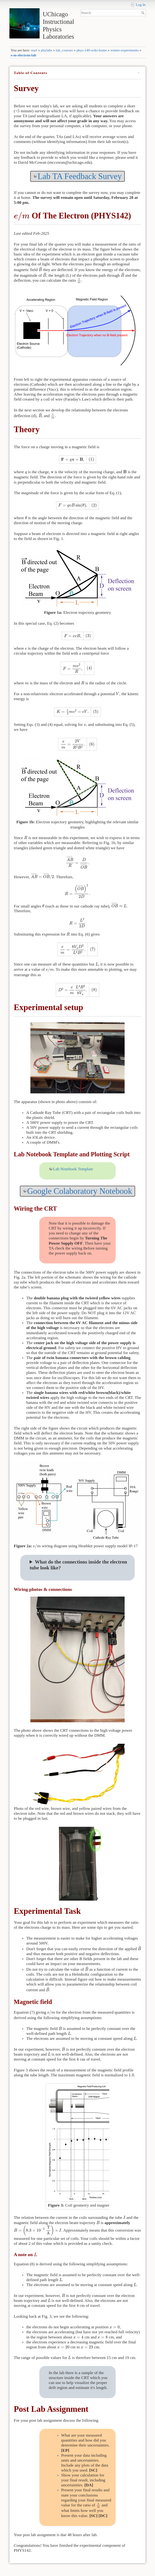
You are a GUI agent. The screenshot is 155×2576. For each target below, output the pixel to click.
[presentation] (22, 216)
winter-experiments (124, 50)
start (34, 50)
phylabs (46, 50)
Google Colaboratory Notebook (79, 1191)
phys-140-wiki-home (92, 50)
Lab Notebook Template (73, 1169)
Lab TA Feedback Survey (79, 176)
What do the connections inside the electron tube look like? (78, 1565)
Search (143, 12)
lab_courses (64, 50)
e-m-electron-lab (23, 55)
